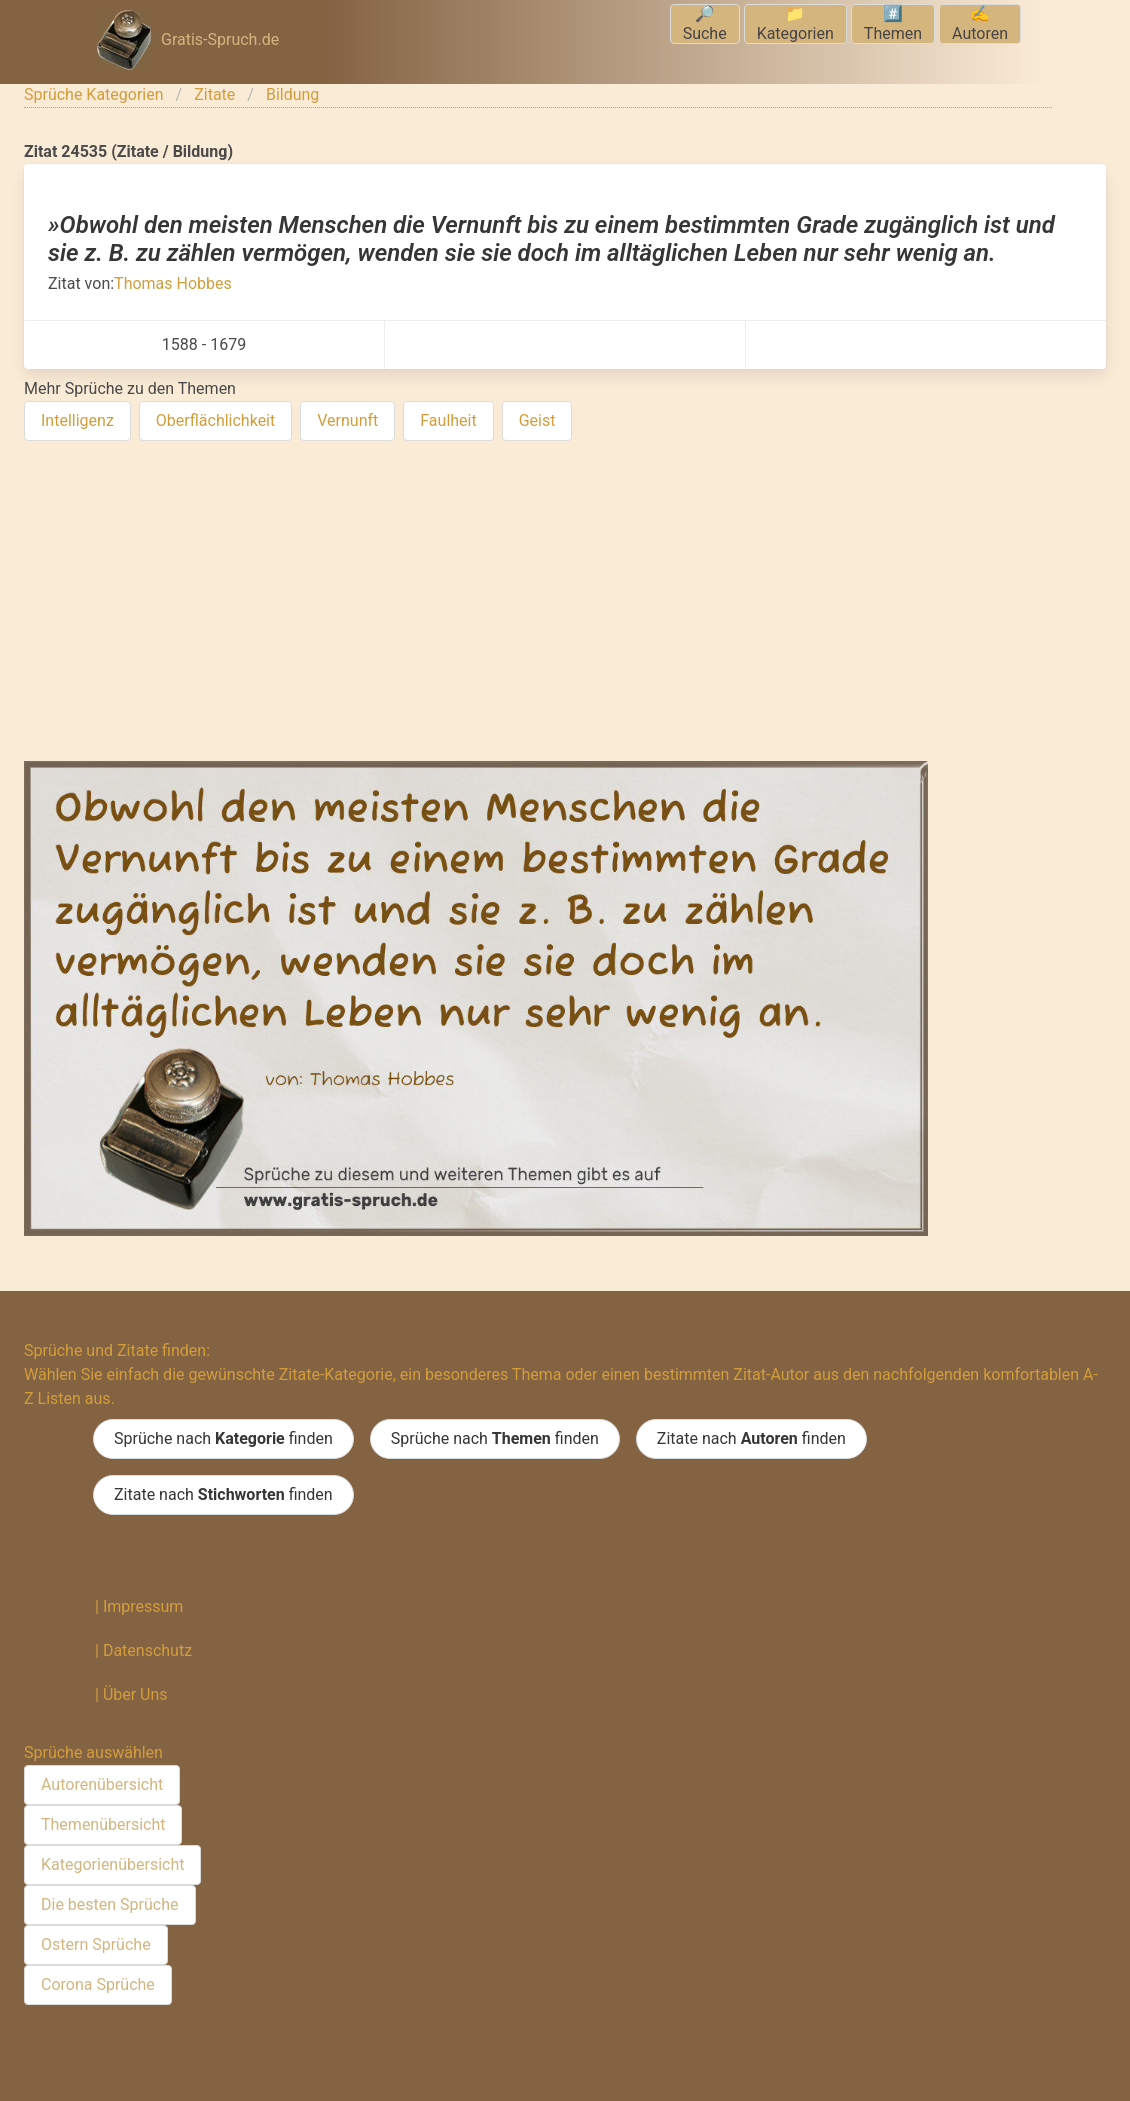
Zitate (214, 94)
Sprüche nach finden (223, 1439)
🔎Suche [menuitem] (705, 23)
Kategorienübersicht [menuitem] (112, 1864)
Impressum (143, 1606)
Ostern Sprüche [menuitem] (96, 1944)
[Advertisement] (565, 605)
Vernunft (347, 420)
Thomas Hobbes (173, 283)
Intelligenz (77, 420)
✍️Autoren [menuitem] (980, 23)
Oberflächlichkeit (215, 420)
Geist (537, 420)
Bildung (292, 94)
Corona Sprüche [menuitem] (98, 1984)
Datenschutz (147, 1650)
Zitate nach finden (751, 1439)
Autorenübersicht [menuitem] (102, 1784)
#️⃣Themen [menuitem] (893, 23)
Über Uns (135, 1694)
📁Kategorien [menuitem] (795, 23)
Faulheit (448, 420)
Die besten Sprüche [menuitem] (110, 1904)
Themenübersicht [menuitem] (103, 1824)
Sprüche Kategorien (94, 94)
